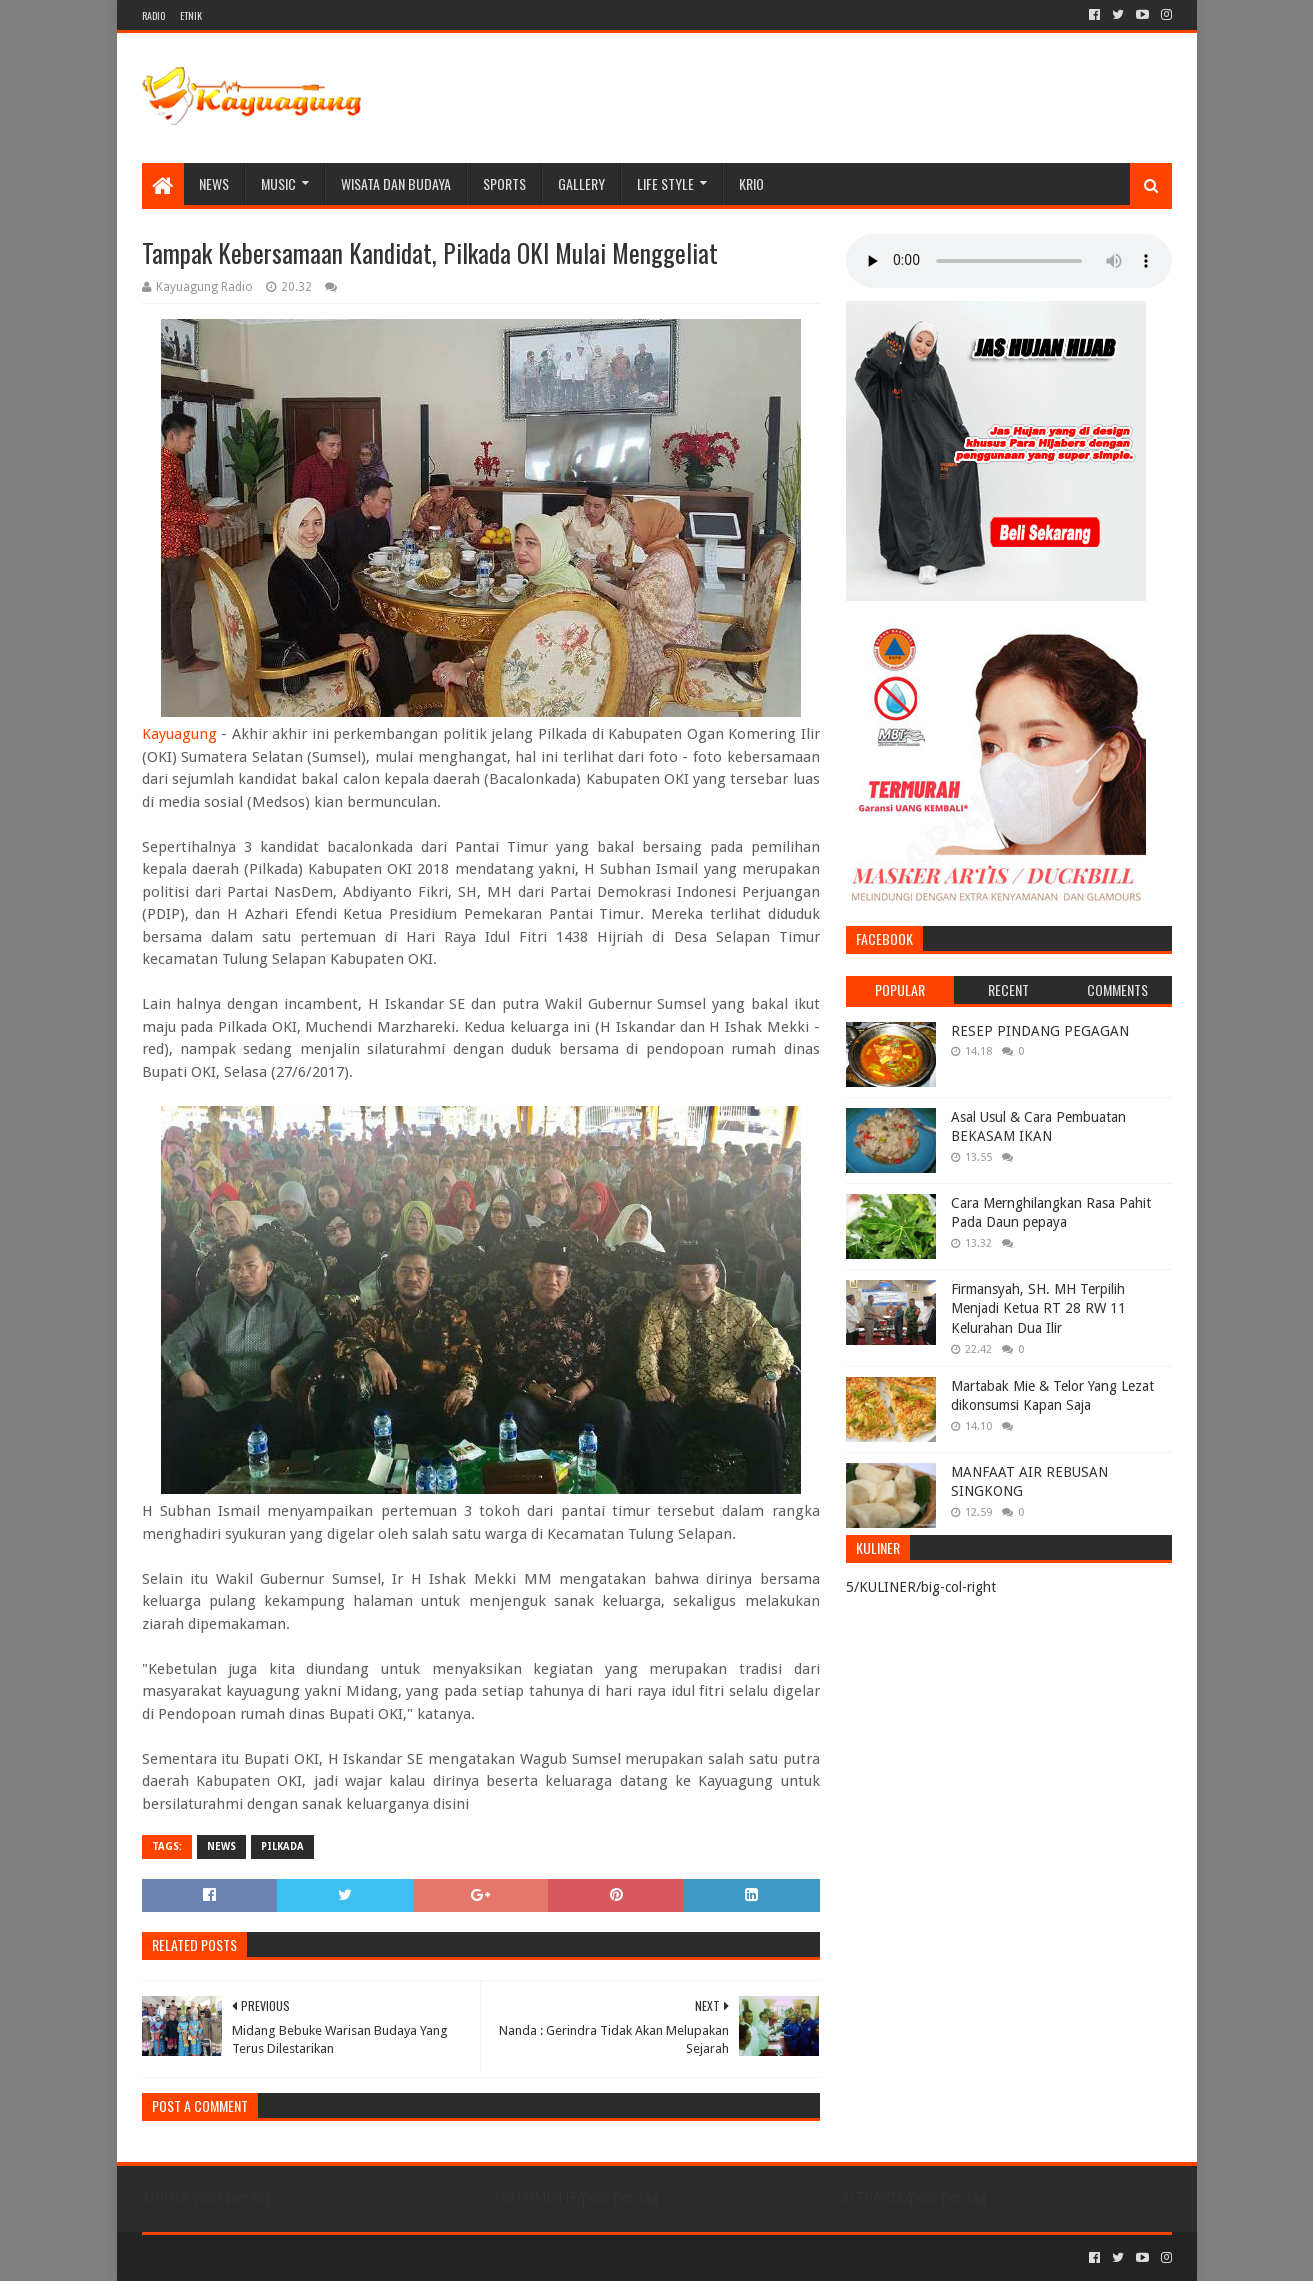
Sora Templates (253, 2257)
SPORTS (504, 183)
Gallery (581, 183)
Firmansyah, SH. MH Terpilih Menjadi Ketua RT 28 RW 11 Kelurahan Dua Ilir (1038, 1308)
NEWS (214, 183)
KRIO (751, 183)
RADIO (153, 15)
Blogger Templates (368, 2257)
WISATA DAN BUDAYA (396, 183)
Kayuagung (179, 734)
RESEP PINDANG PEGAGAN (1040, 1031)
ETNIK (191, 15)
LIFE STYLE (665, 183)
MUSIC (278, 183)
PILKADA (282, 1846)
